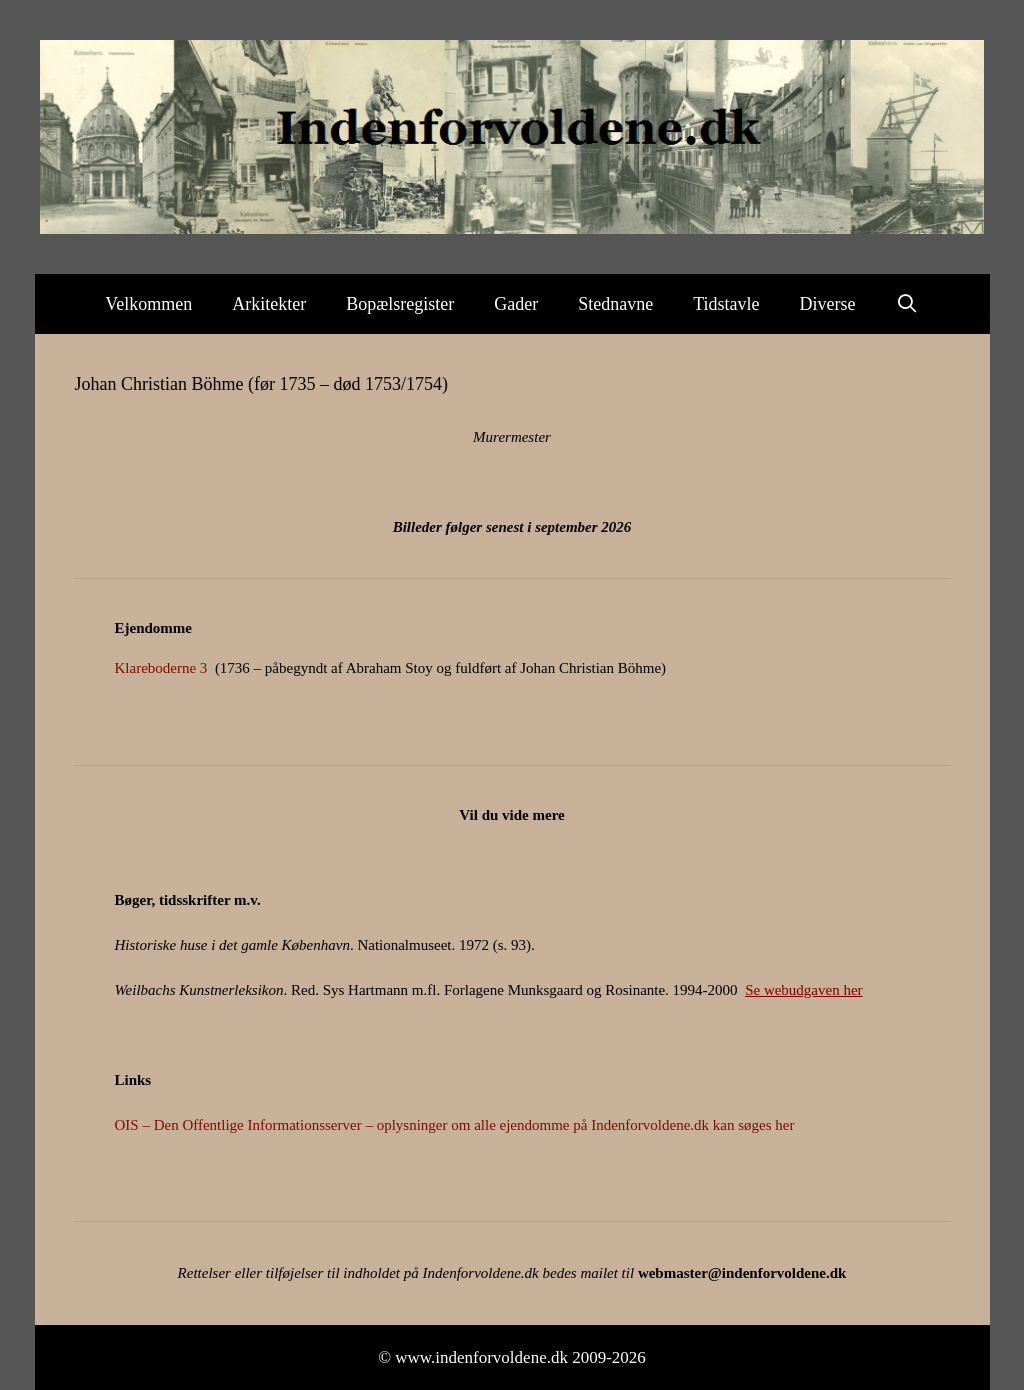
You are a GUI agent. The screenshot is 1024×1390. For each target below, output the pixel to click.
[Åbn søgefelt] (907, 304)
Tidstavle (726, 304)
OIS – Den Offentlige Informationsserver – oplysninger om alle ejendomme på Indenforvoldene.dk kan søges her (455, 1125)
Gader (516, 304)
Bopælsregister (400, 304)
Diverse (828, 304)
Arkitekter (269, 304)
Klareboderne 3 (161, 668)
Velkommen (148, 304)
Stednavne (615, 304)
